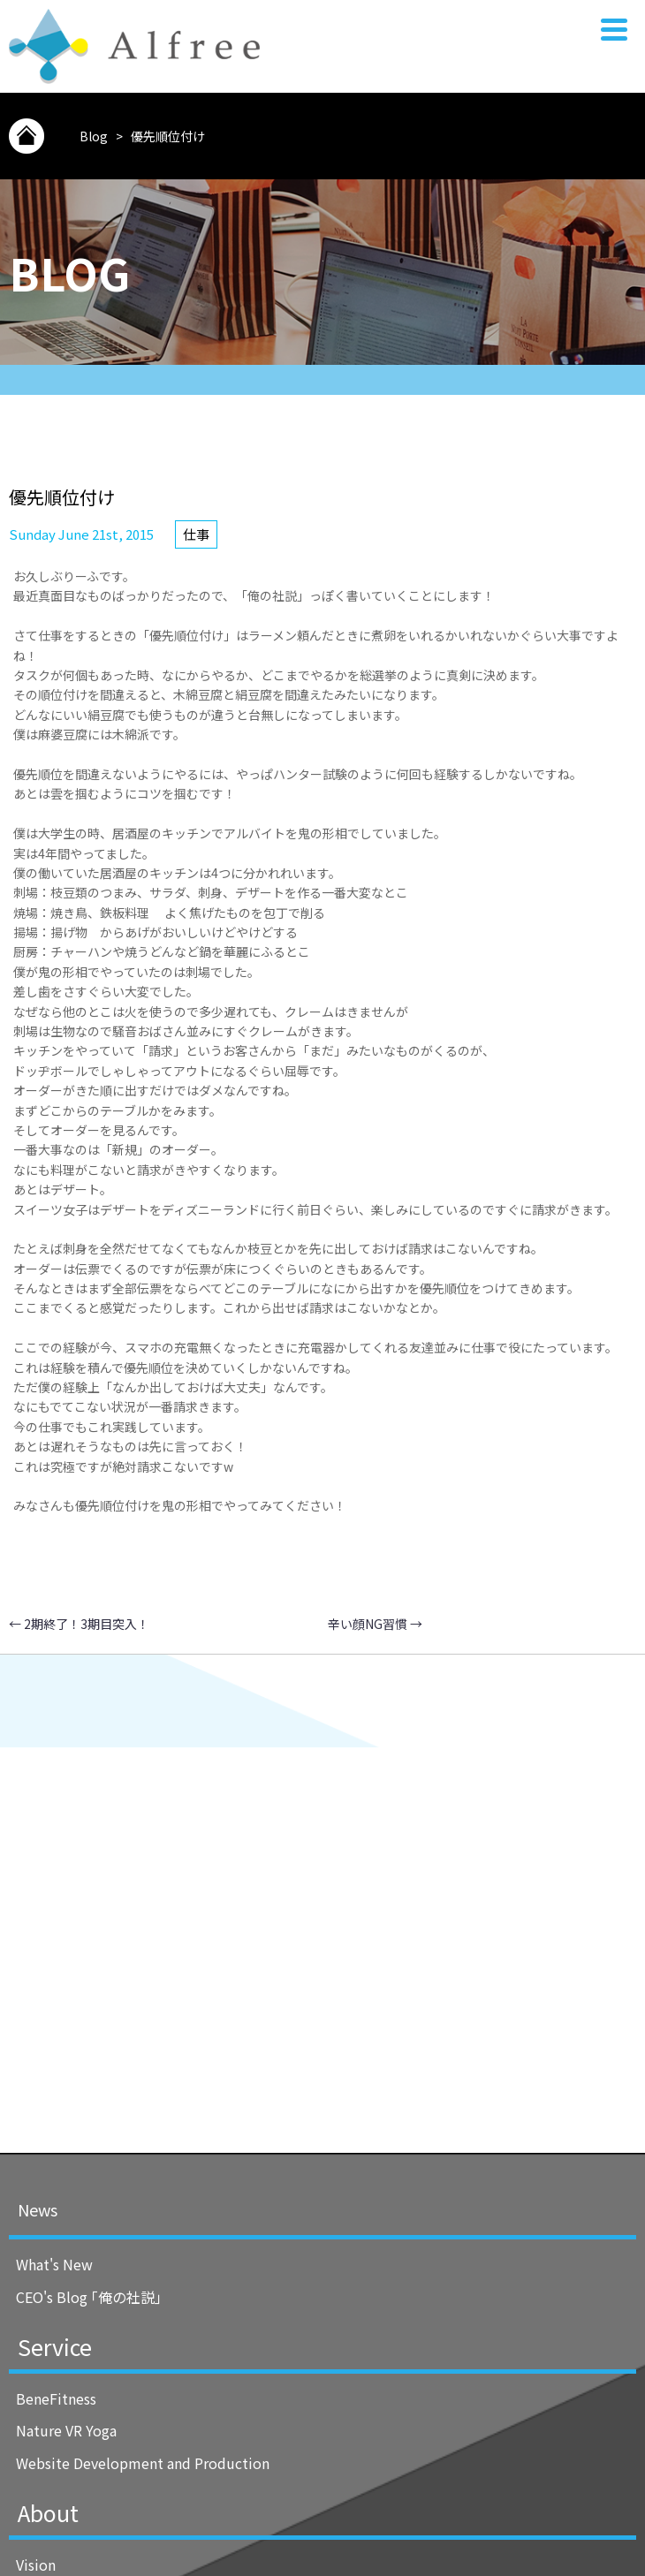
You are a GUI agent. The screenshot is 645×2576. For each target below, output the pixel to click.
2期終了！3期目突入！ (79, 1624)
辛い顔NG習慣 (375, 1624)
